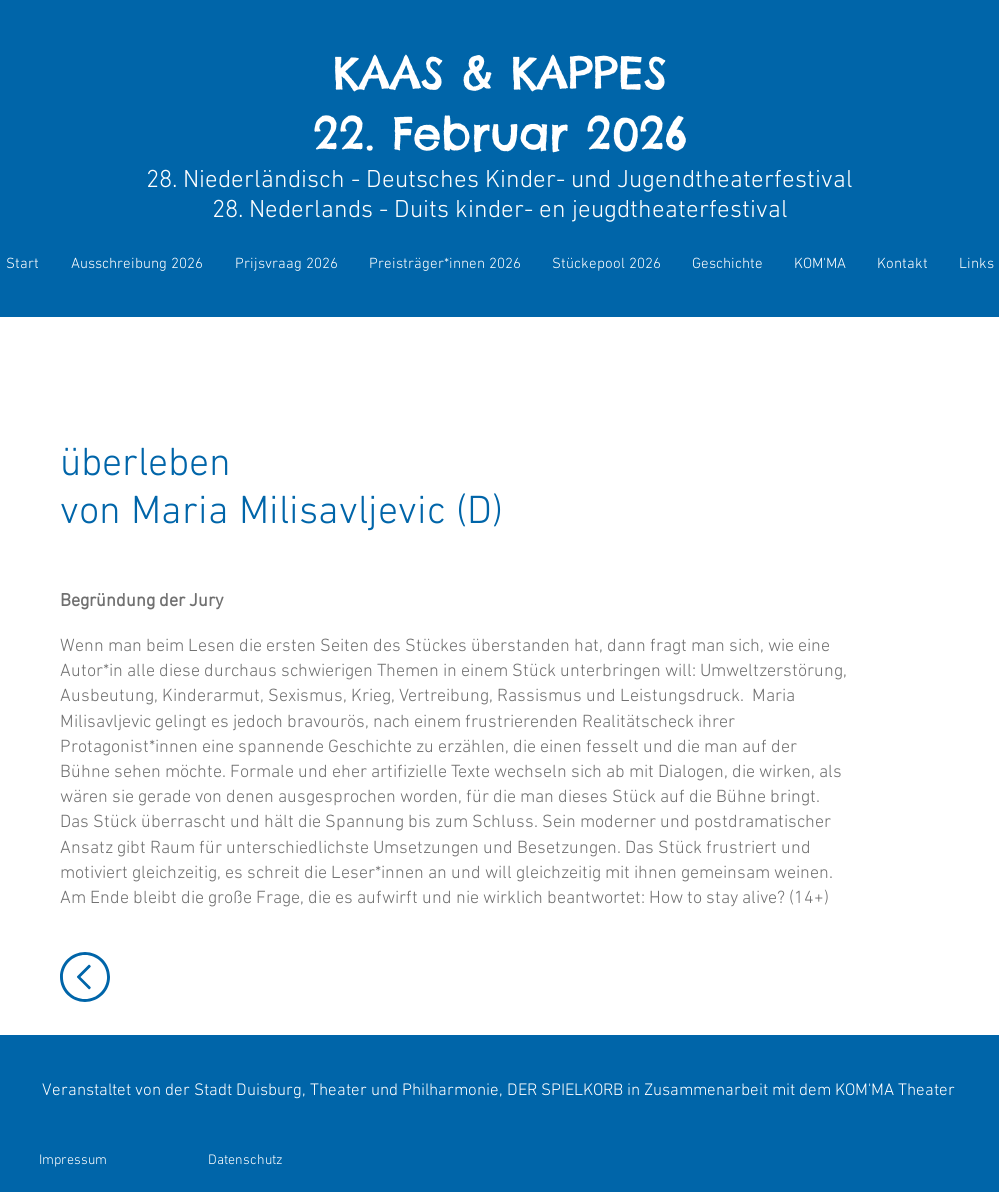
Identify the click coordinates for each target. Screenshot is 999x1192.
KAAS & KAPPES (500, 72)
